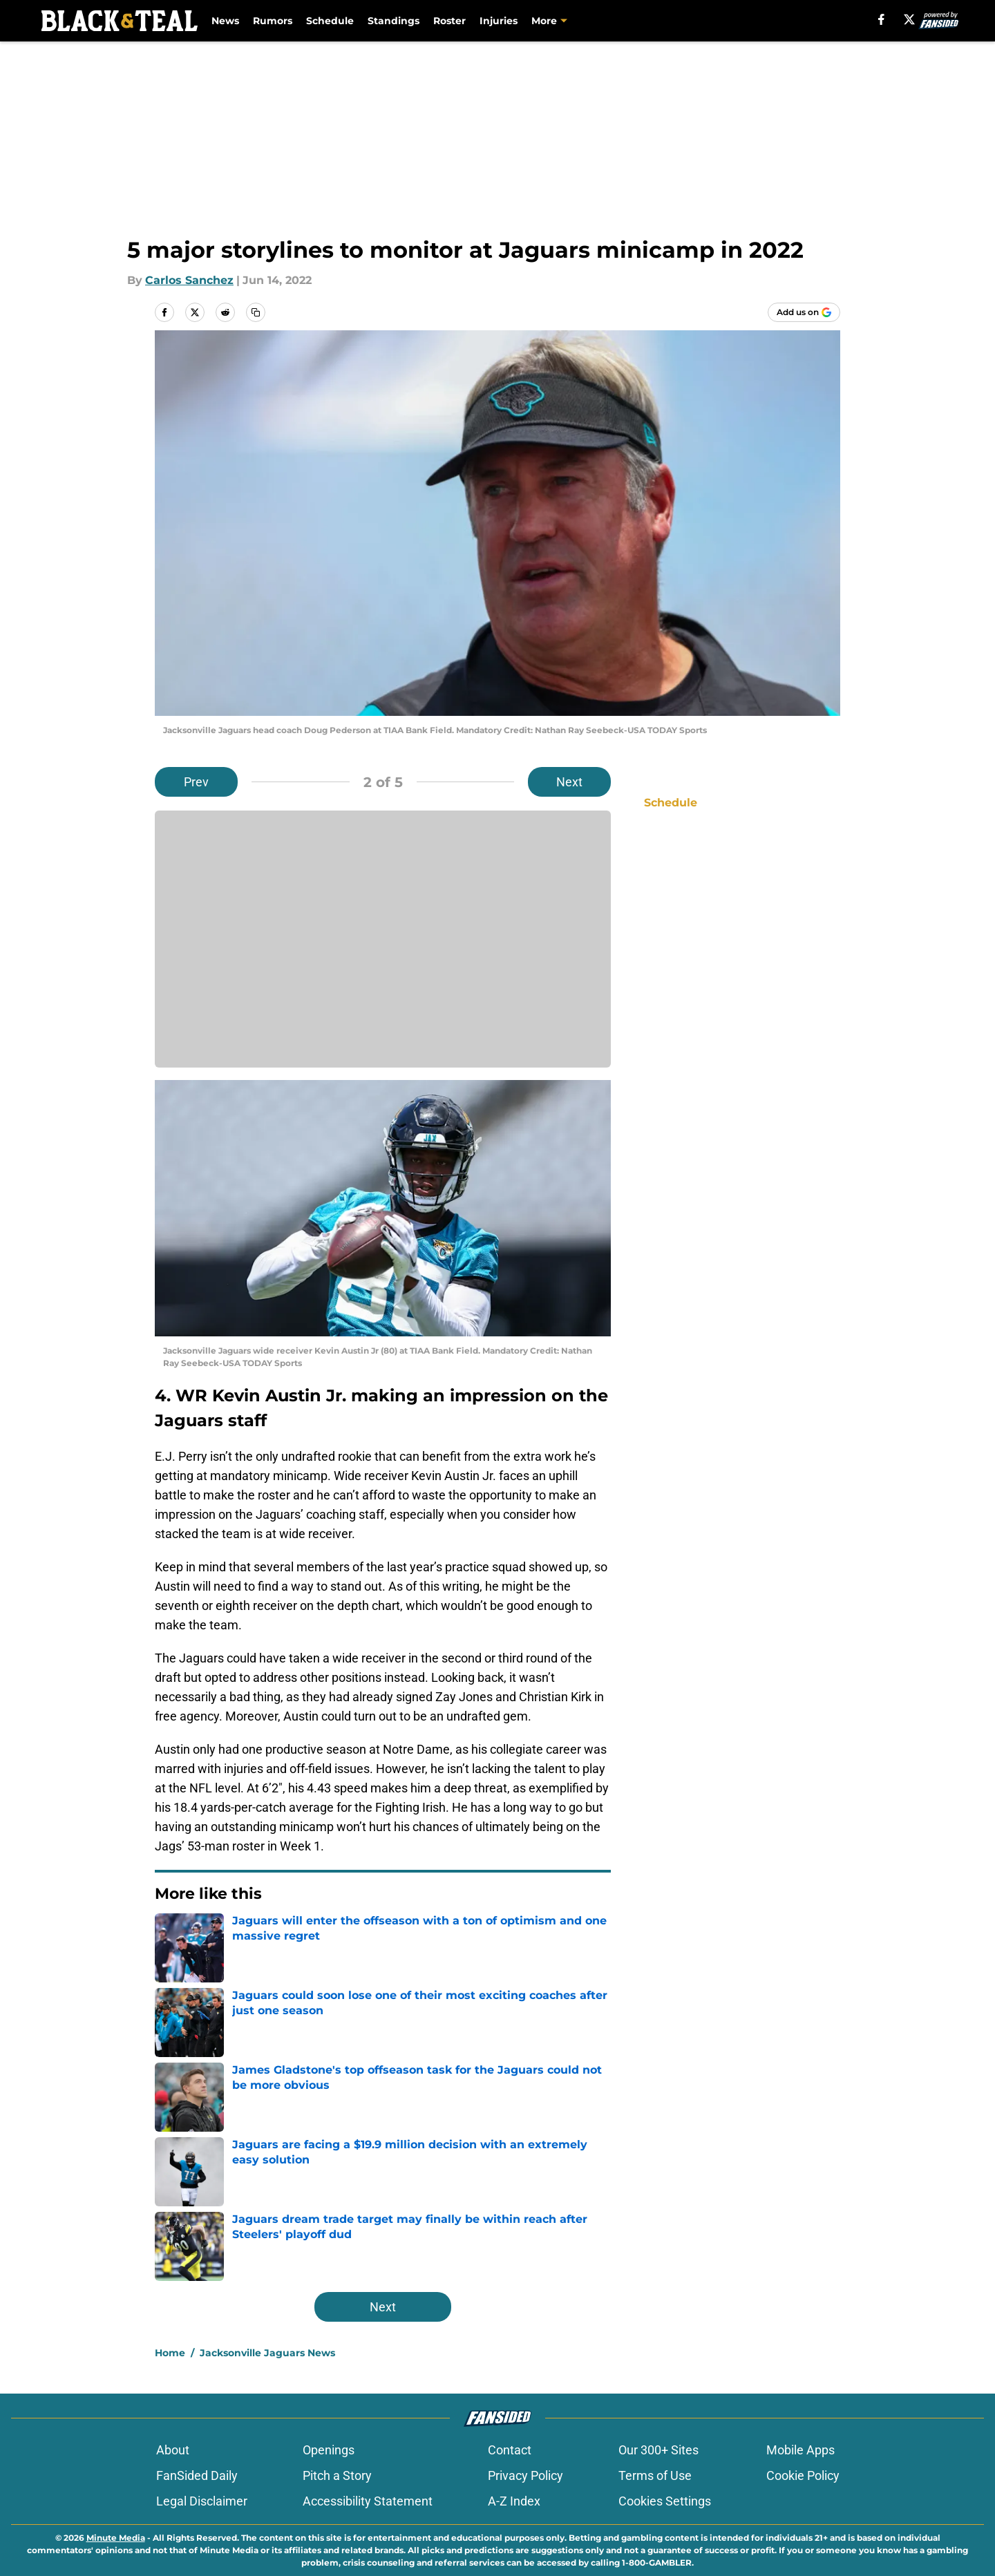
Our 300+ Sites (658, 2450)
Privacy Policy (525, 2475)
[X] (909, 19)
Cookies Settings (664, 2501)
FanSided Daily (197, 2475)
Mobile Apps (800, 2450)
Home (170, 2353)
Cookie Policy (803, 2475)
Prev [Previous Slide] (196, 782)
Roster (449, 21)
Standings (393, 21)
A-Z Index (514, 2501)
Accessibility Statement (368, 2501)
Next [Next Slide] (569, 782)
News (225, 21)
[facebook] (881, 19)
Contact (509, 2450)
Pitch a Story (337, 2475)
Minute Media (115, 2537)
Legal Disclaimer (201, 2501)
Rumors (272, 21)
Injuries (499, 21)
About (172, 2450)
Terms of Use (655, 2475)
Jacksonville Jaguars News (267, 2353)
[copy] (255, 312)
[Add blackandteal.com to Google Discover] (804, 312)
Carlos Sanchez (189, 280)
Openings (328, 2450)
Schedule (330, 21)
